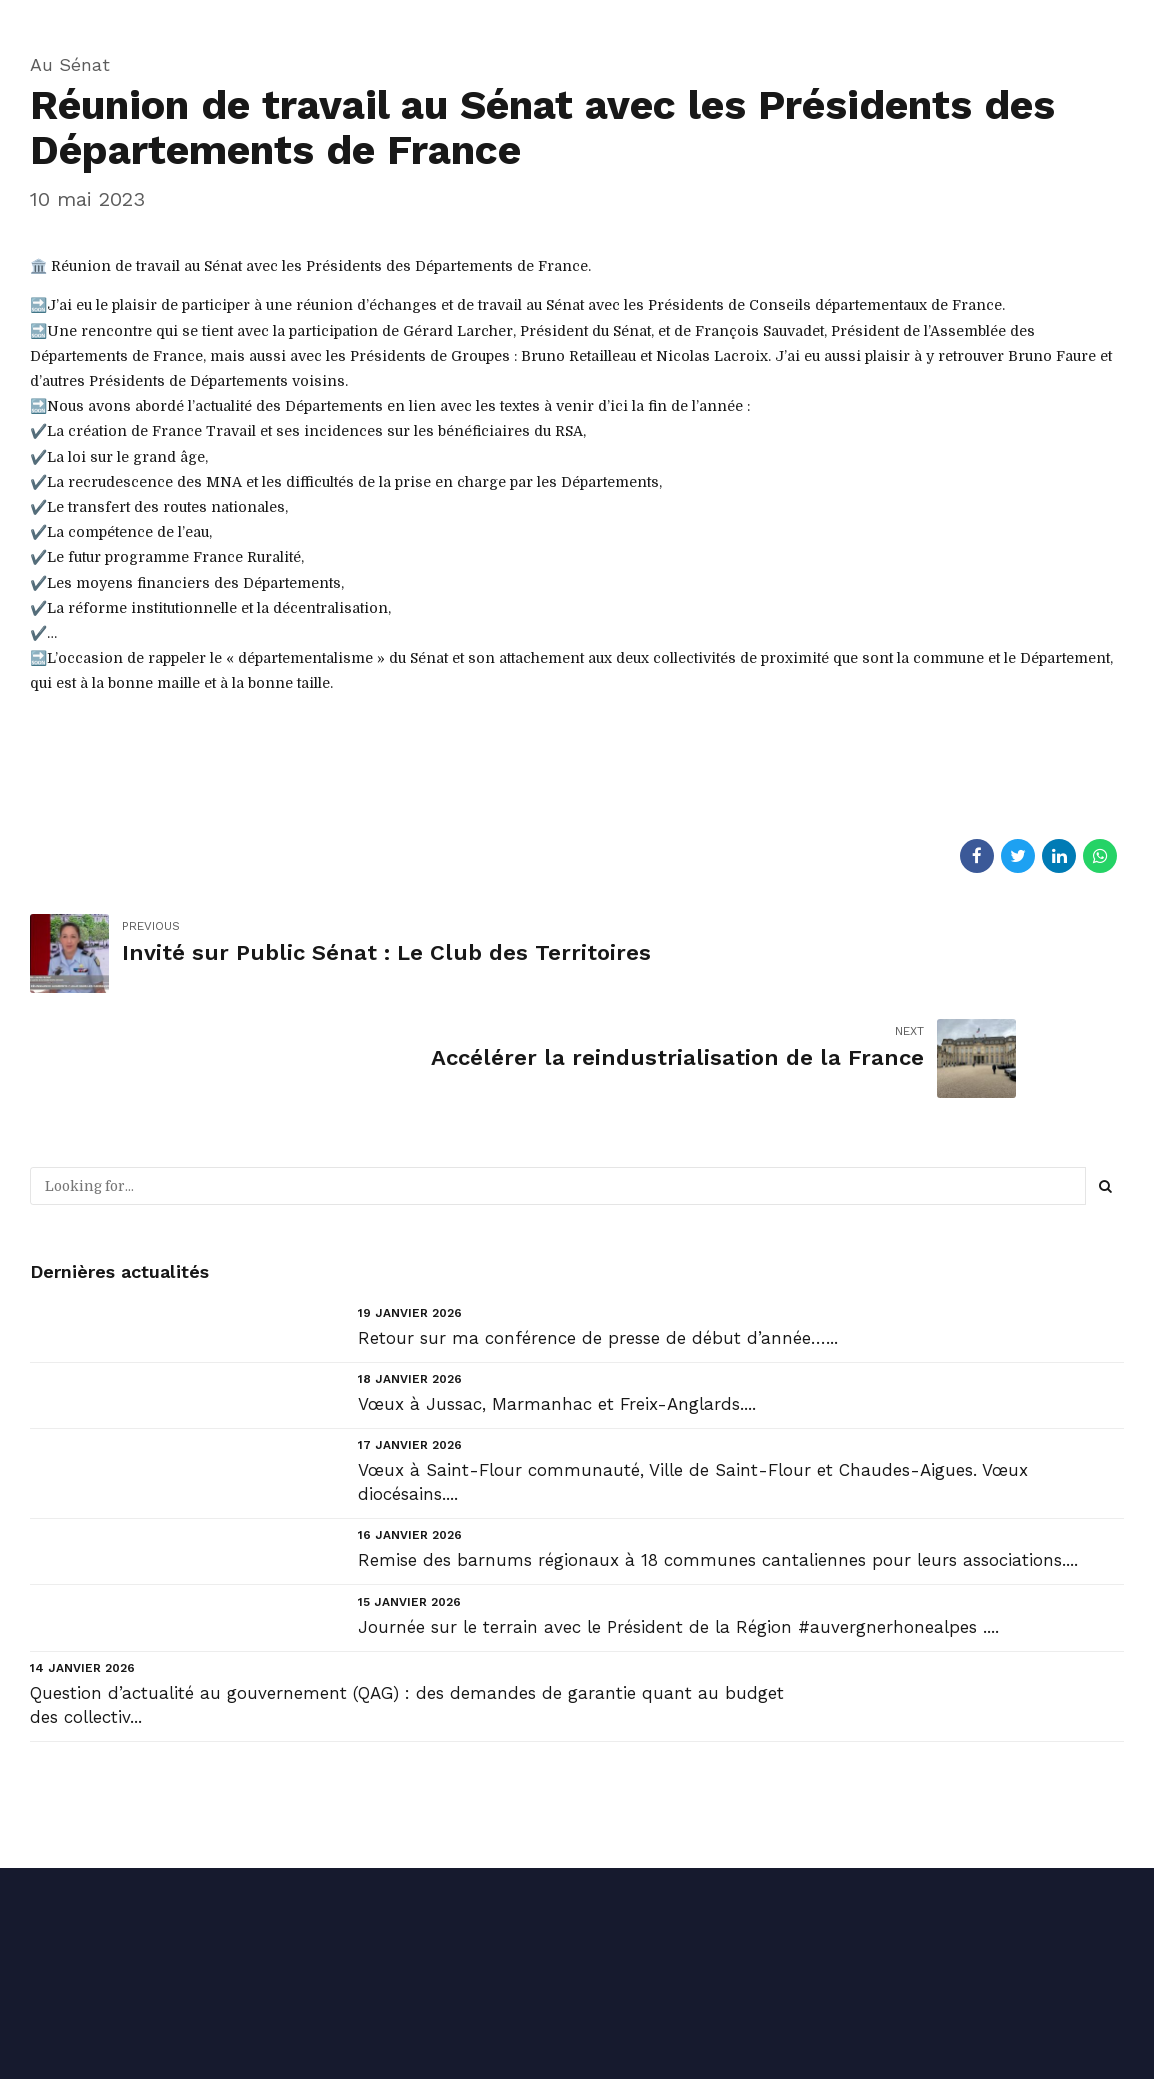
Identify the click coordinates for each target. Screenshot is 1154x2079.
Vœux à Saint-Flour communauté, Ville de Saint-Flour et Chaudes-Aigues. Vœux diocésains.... (693, 1377)
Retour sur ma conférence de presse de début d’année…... (598, 1233)
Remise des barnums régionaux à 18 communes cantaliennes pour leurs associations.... (718, 1455)
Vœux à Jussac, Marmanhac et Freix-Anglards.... (557, 1299)
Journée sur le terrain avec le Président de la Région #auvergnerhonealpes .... (678, 1522)
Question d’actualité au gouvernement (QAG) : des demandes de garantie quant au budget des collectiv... (407, 1600)
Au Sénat (70, 64)
